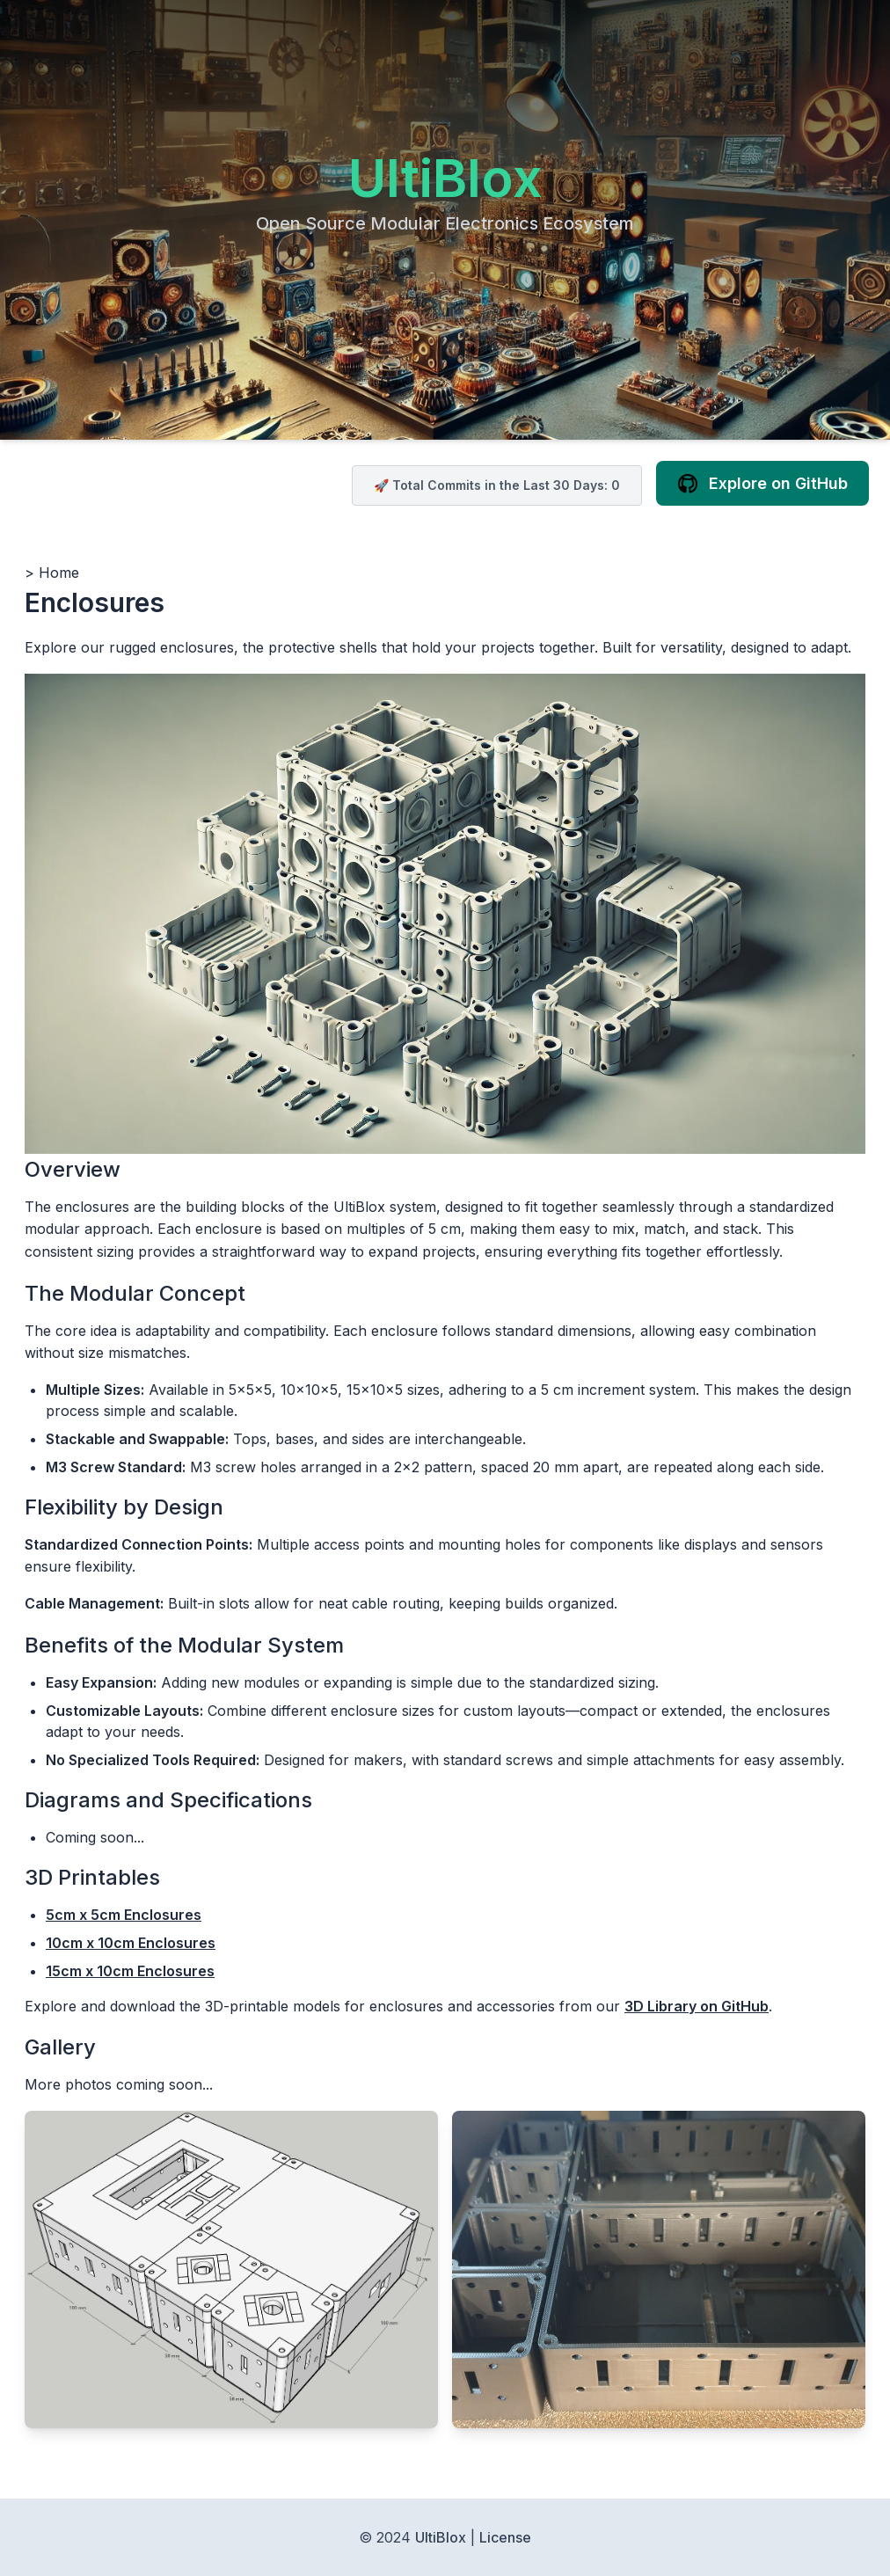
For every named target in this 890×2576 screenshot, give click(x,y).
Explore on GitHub (762, 483)
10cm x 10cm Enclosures (130, 1943)
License (505, 2537)
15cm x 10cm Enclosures (130, 1971)
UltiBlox (445, 177)
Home (59, 572)
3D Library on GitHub (696, 2006)
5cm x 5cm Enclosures (123, 1914)
